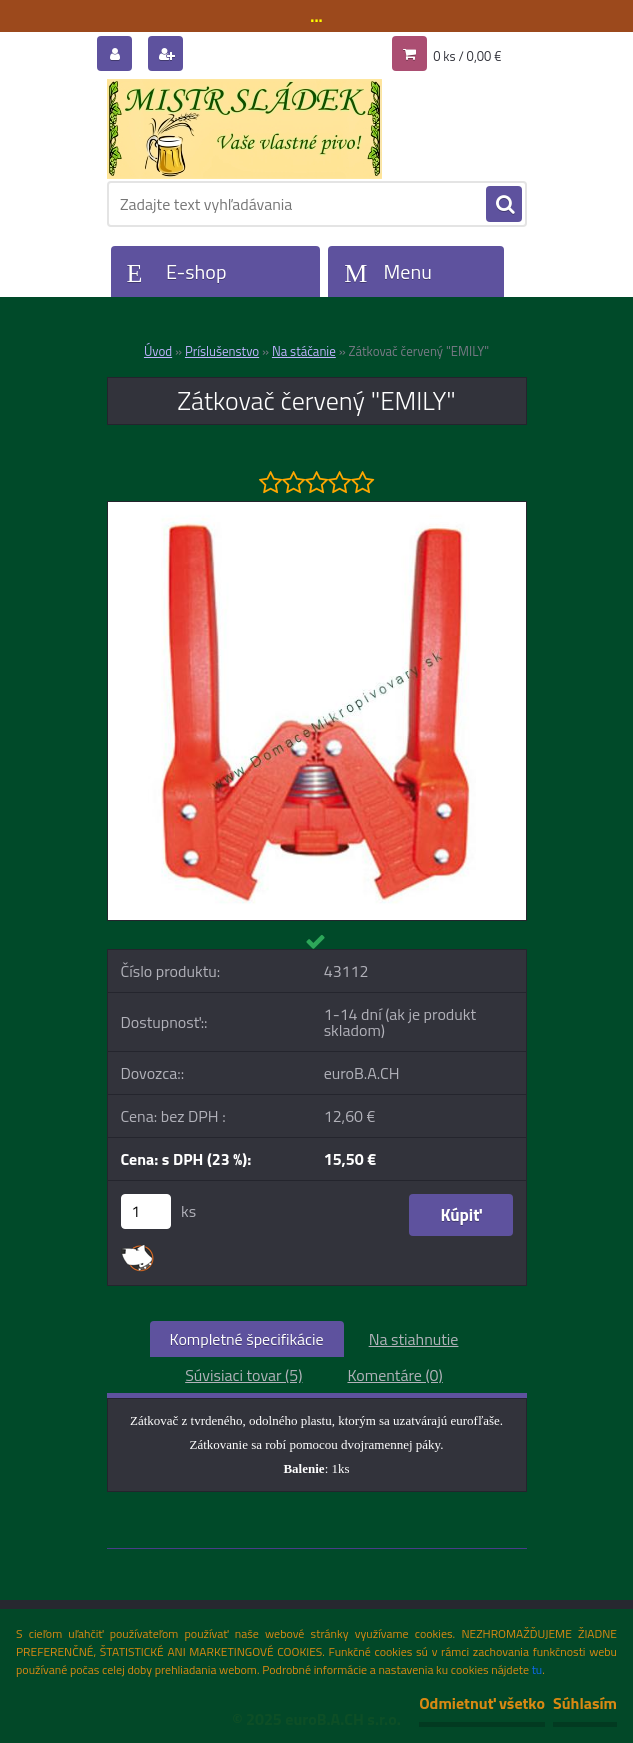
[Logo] (244, 129)
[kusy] (146, 1211)
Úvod (158, 351)
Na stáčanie (304, 351)
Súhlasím (585, 1703)
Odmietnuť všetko (482, 1703)
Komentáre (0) (394, 1375)
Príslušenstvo (222, 351)
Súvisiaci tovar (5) (243, 1375)
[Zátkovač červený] (317, 510)
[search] (504, 205)
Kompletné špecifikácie (247, 1339)
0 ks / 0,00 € (467, 56)
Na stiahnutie (414, 1339)
